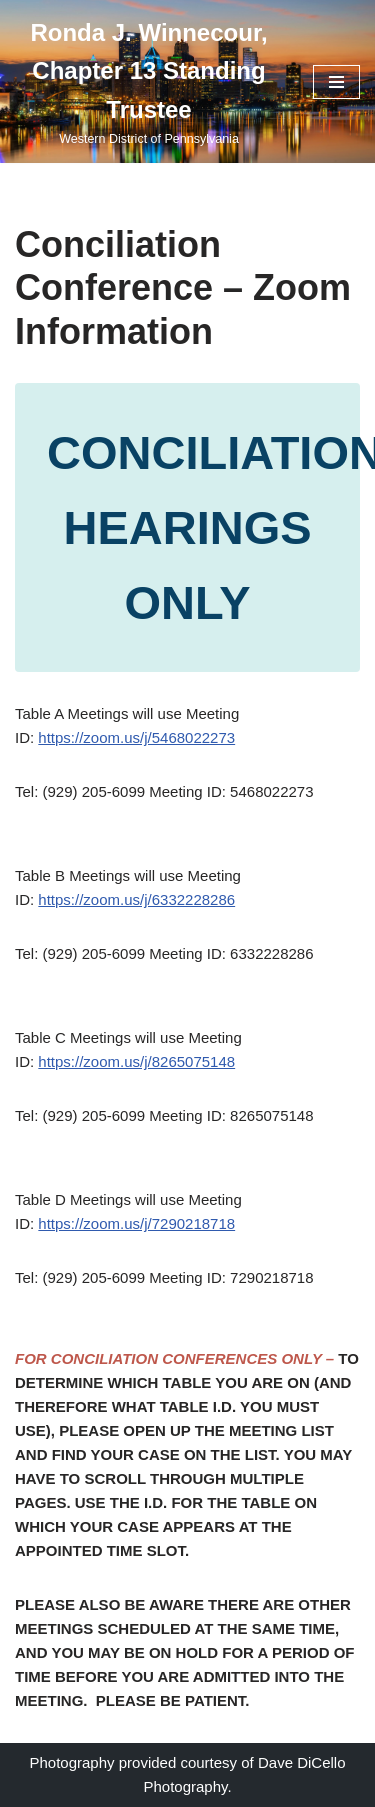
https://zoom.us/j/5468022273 (136, 737)
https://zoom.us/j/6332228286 (136, 899)
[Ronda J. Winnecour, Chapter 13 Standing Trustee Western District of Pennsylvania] (149, 81)
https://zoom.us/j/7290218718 (136, 1223)
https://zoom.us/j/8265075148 (136, 1061)
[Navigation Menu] (336, 82)
